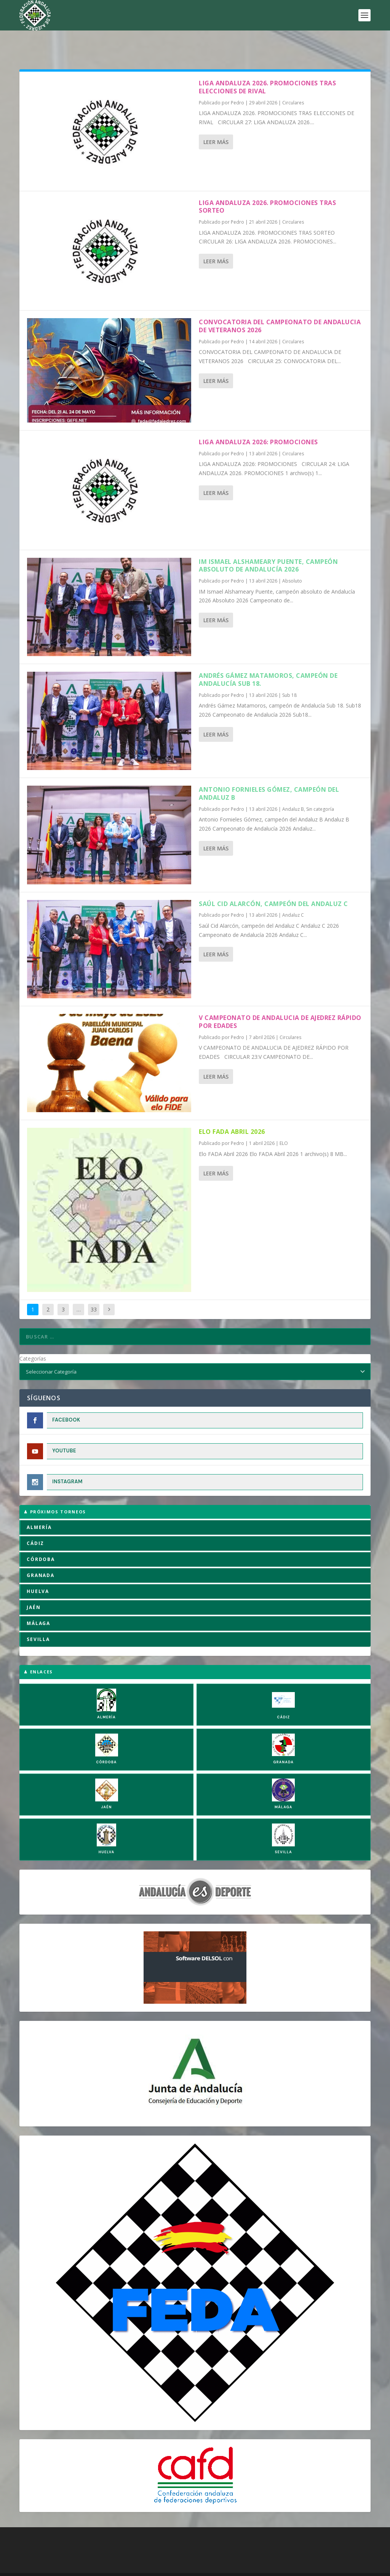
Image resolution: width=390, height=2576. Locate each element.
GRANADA (40, 1551)
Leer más (216, 118)
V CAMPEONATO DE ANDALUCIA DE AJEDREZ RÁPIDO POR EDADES (280, 998)
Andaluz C (293, 891)
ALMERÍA (39, 1503)
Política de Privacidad (171, 2568)
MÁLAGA (38, 1599)
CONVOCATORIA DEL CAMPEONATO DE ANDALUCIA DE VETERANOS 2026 (280, 302)
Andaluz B (293, 785)
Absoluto (292, 557)
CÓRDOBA (41, 1535)
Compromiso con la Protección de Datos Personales (268, 2568)
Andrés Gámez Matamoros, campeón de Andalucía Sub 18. (268, 656)
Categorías (32, 1334)
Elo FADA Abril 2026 (232, 1108)
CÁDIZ (35, 1519)
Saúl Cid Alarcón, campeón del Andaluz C (273, 880)
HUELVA (38, 1567)
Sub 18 (289, 671)
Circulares (293, 79)
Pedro (237, 79)
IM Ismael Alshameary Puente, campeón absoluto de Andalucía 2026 (268, 542)
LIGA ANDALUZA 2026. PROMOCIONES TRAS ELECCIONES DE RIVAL (267, 63)
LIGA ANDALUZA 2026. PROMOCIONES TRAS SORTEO (267, 183)
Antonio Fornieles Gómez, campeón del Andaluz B (269, 770)
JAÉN (33, 1583)
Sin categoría (320, 785)
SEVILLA (38, 1615)
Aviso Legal (125, 2568)
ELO (284, 1119)
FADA (46, 2558)
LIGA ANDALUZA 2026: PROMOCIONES (258, 418)
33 (94, 1285)
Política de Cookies (82, 2568)
